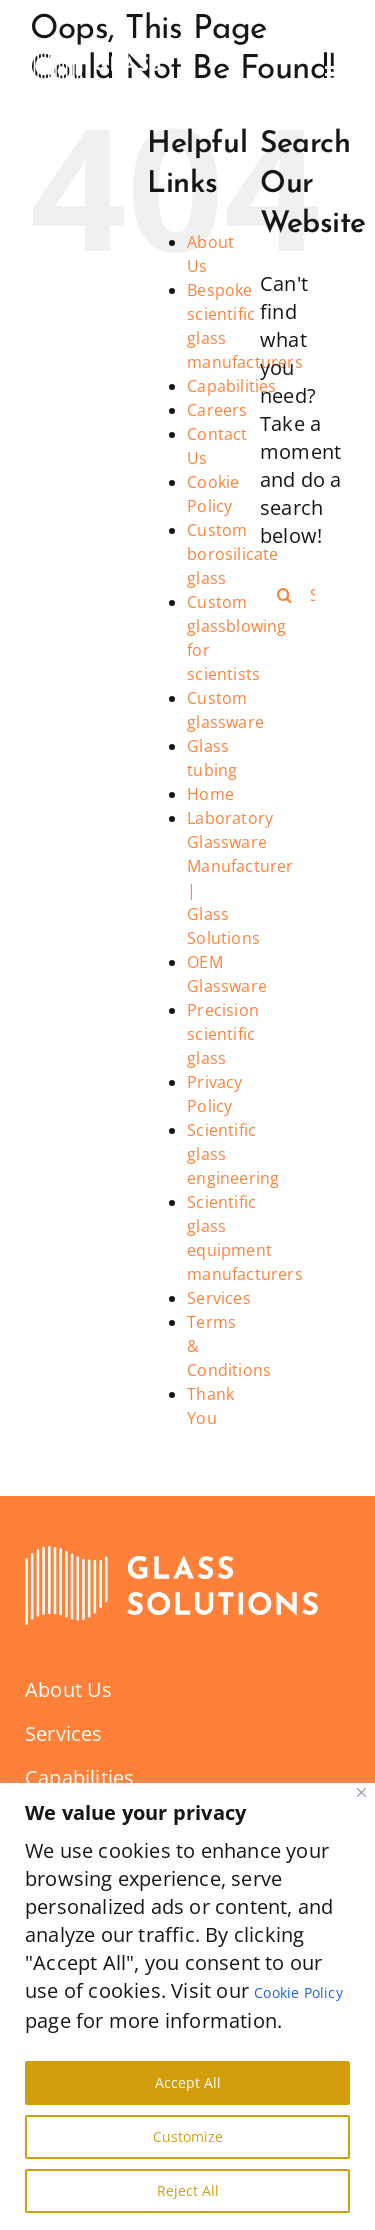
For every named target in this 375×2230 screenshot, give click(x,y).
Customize (188, 2136)
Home (210, 794)
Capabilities (231, 386)
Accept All (188, 2082)
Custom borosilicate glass (232, 554)
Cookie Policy (298, 1992)
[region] (187, 2006)
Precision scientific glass (223, 1034)
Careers (217, 410)
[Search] (285, 595)
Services (219, 1298)
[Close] (361, 1792)
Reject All (188, 2190)
